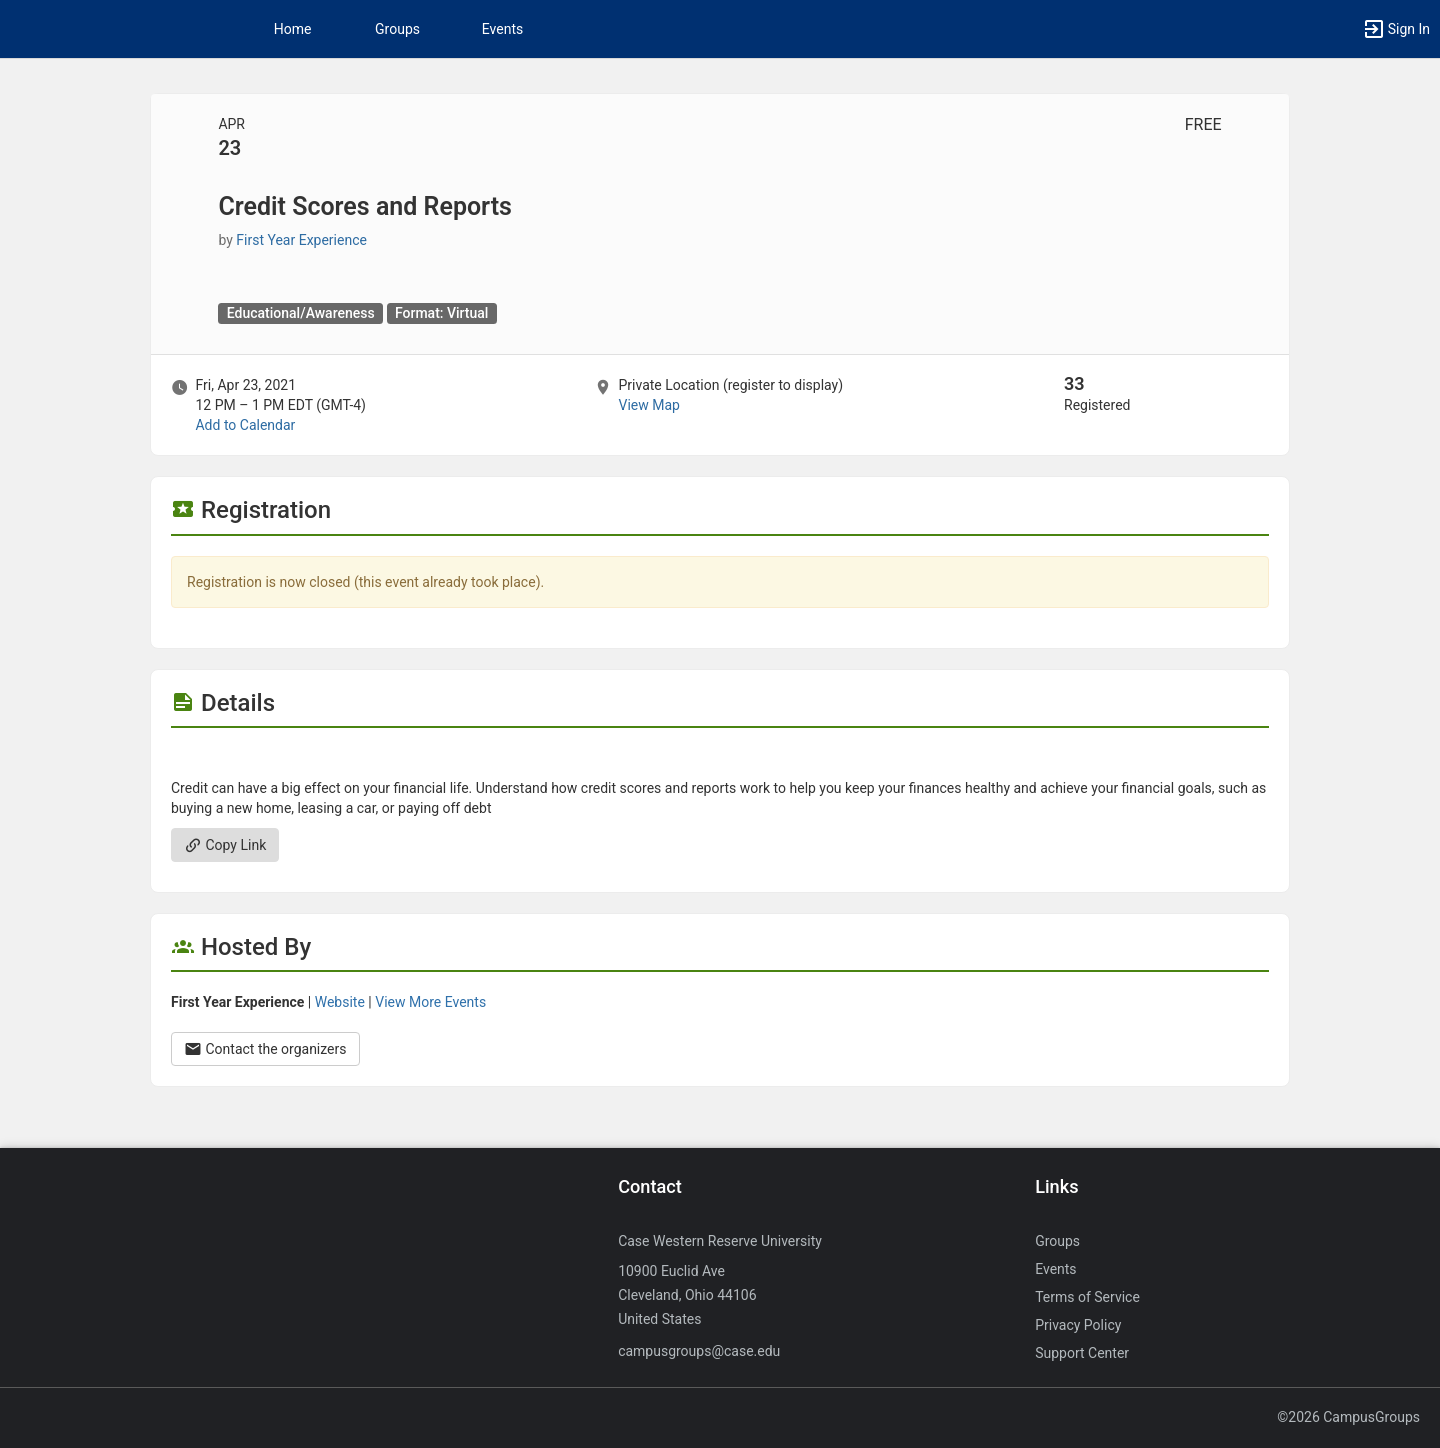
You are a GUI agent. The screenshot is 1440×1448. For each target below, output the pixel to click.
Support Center (1082, 1353)
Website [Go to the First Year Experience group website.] (340, 1002)
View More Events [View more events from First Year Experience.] (430, 1002)
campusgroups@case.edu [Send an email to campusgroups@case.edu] (699, 1351)
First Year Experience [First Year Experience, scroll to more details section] (301, 240)
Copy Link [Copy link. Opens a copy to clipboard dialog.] (225, 845)
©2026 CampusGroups (1348, 1417)
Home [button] (293, 29)
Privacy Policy (1078, 1325)
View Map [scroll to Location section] (648, 405)
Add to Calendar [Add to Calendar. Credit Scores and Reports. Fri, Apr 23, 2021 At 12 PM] (245, 425)
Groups (397, 29)
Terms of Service (1087, 1297)
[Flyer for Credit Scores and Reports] (720, 758)
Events (502, 29)
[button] (1396, 29)
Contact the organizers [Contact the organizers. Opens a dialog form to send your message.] (265, 1049)
